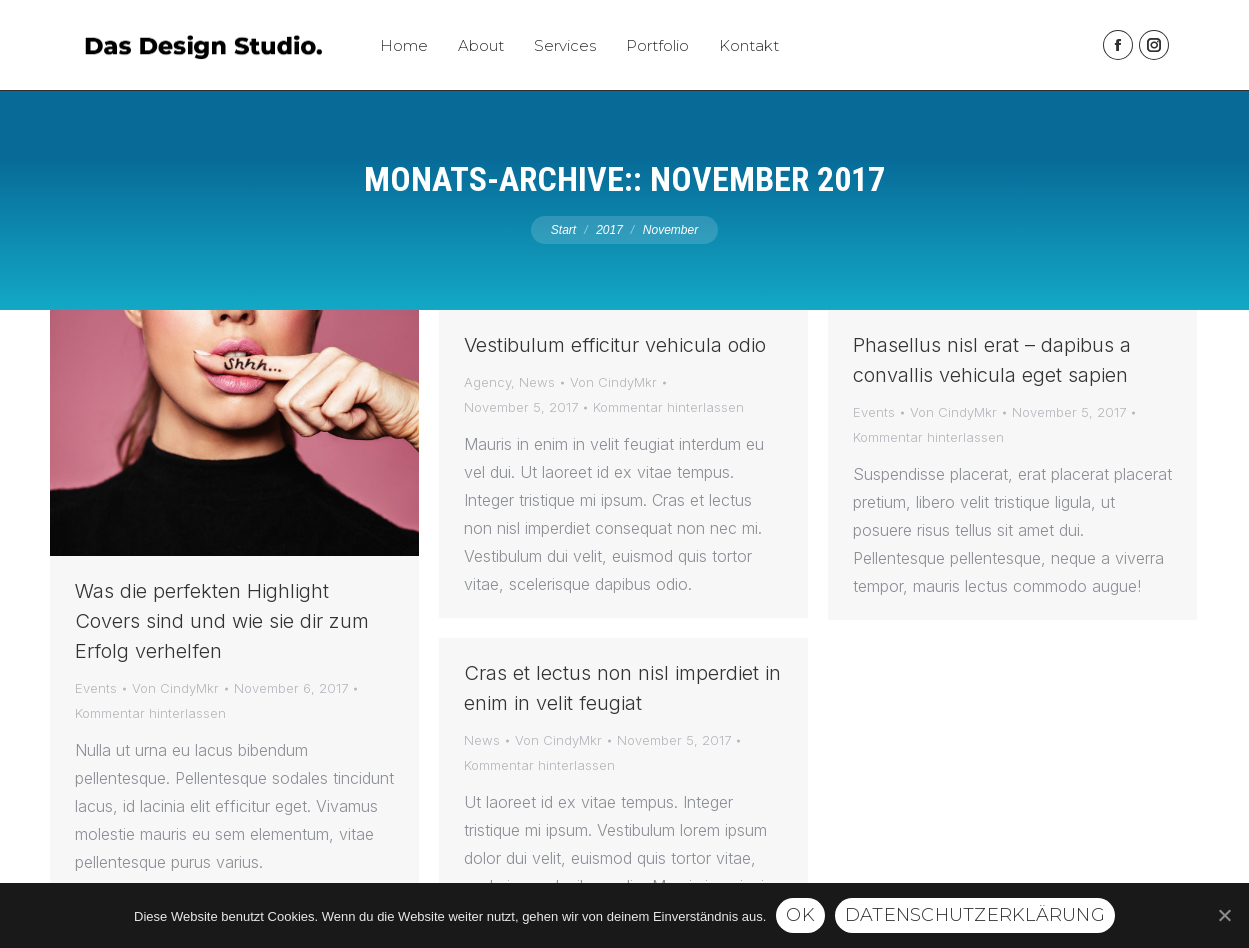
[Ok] (1224, 915)
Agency (487, 382)
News (537, 382)
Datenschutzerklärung (975, 915)
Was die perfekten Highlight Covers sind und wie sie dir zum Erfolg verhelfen (222, 621)
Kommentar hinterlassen (150, 713)
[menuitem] (404, 45)
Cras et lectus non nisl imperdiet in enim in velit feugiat (622, 688)
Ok (800, 915)
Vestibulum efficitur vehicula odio (615, 345)
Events (96, 688)
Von (175, 688)
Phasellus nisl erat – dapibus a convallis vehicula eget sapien (992, 360)
